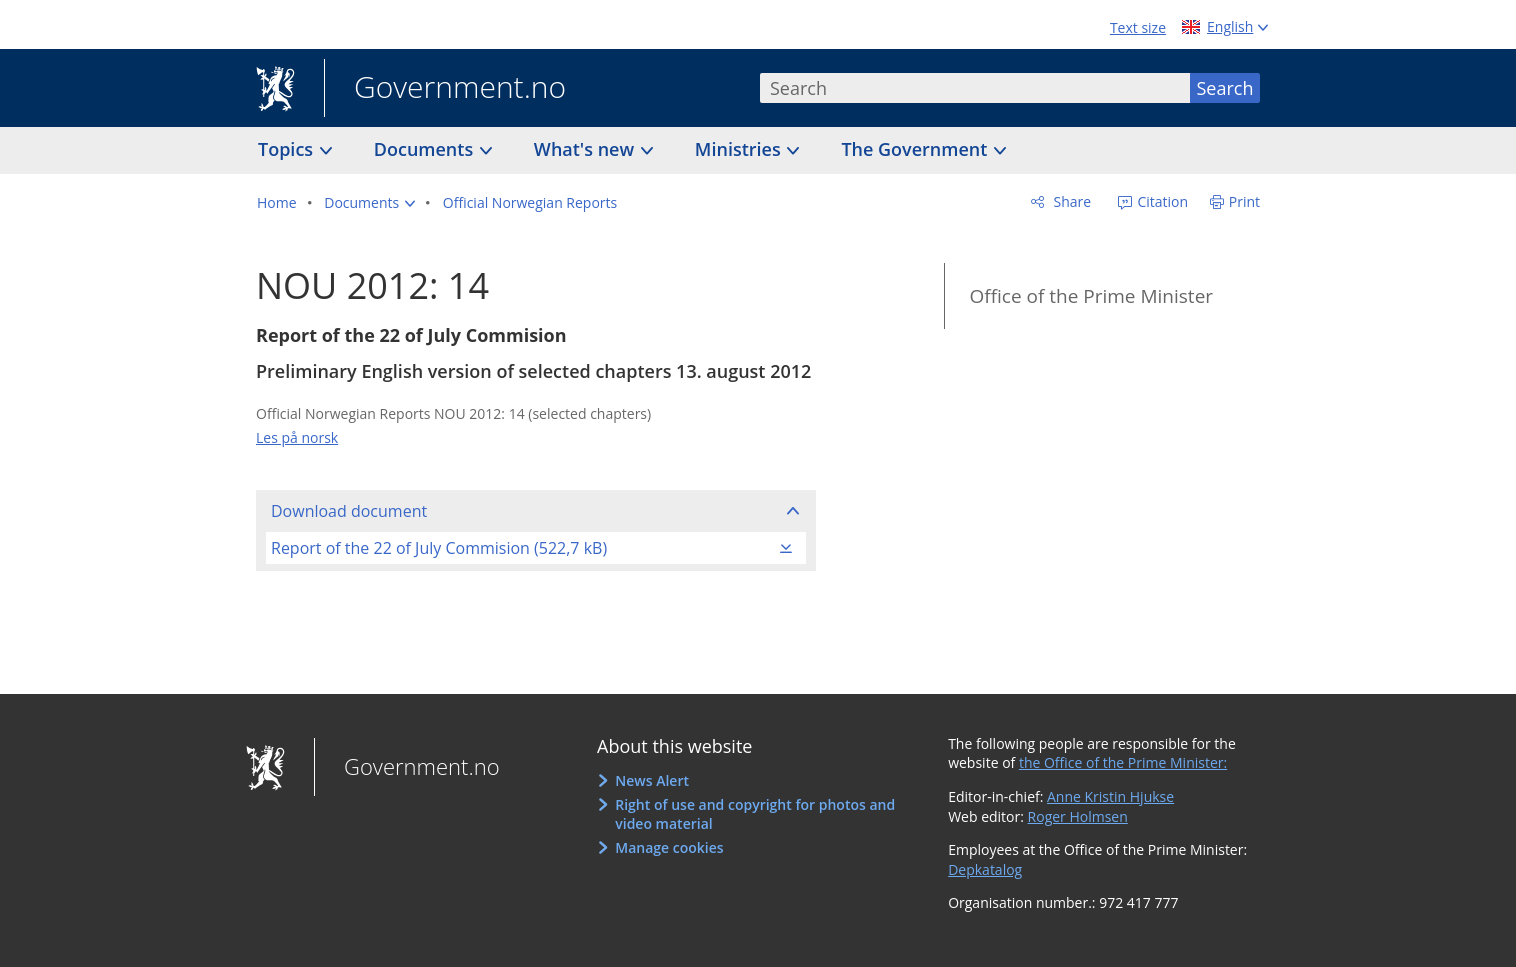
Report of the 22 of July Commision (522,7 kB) (439, 548)
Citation (1161, 201)
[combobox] (975, 88)
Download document (349, 511)
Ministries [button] (740, 149)
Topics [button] (288, 149)
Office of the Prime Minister (1091, 296)
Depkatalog (985, 869)
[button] (369, 203)
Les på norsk (297, 437)
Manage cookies (669, 847)
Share (1070, 201)
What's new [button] (586, 149)
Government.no (445, 89)
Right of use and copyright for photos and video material (755, 814)
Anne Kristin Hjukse (1110, 796)
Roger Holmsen (1078, 816)
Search (1225, 88)
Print (1244, 201)
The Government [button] (916, 149)
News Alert (652, 780)
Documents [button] (426, 149)
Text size (1138, 27)
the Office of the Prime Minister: (1123, 762)
